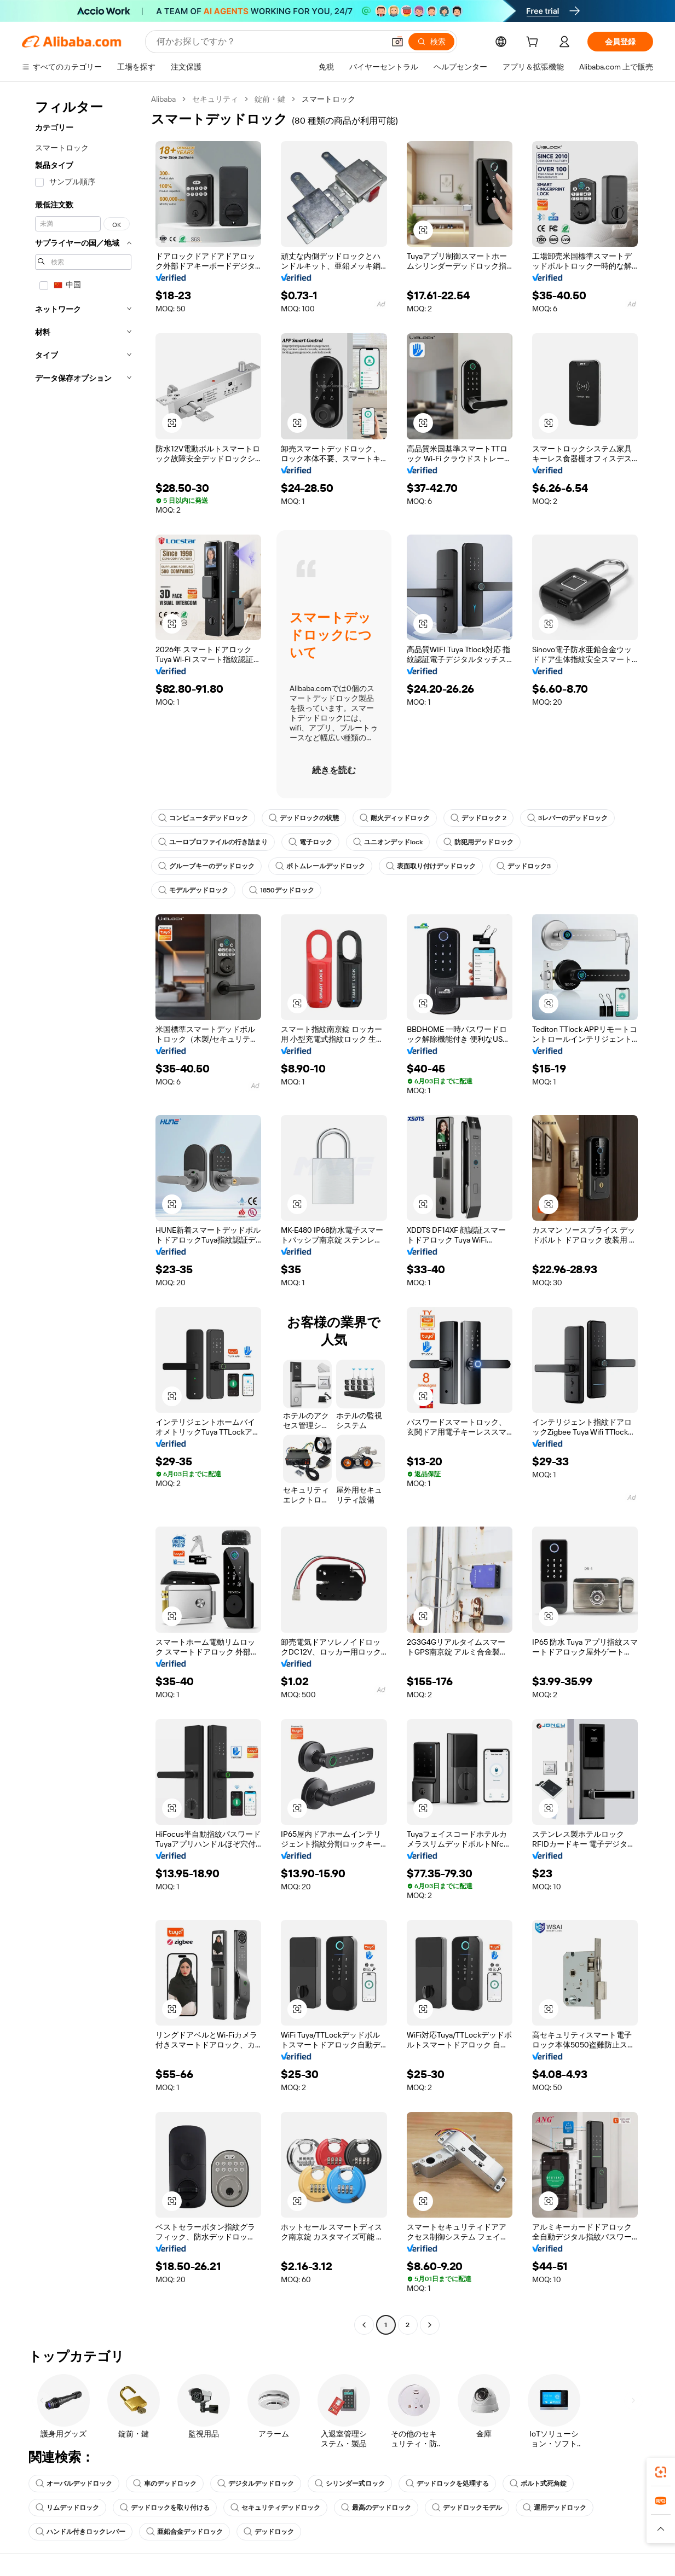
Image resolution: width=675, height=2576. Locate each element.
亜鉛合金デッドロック (184, 2531)
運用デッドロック (554, 2507)
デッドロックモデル (467, 2507)
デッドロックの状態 (304, 818)
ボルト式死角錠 (538, 2483)
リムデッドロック (67, 2507)
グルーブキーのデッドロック (206, 866)
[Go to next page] (430, 2325)
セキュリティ (215, 99)
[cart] (534, 43)
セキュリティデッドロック (275, 2507)
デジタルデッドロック (255, 2483)
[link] (661, 2472)
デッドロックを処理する (447, 2483)
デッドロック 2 (478, 818)
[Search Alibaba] (269, 42)
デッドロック (269, 2531)
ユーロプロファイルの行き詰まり (213, 842)
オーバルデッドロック (74, 2483)
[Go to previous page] (364, 2325)
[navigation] (83, 1213)
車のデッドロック (165, 2483)
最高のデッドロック (376, 2507)
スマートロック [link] (328, 99)
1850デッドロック (281, 890)
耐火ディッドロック (395, 818)
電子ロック (310, 842)
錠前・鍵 (270, 99)
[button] (397, 41)
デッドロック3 (524, 866)
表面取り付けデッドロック (431, 866)
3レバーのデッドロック (567, 818)
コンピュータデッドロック (203, 818)
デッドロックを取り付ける (165, 2507)
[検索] (431, 41)
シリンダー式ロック (350, 2483)
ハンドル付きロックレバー (80, 2531)
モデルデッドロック (193, 890)
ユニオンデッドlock (388, 842)
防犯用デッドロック (478, 842)
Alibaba (163, 99)
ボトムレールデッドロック (320, 866)
